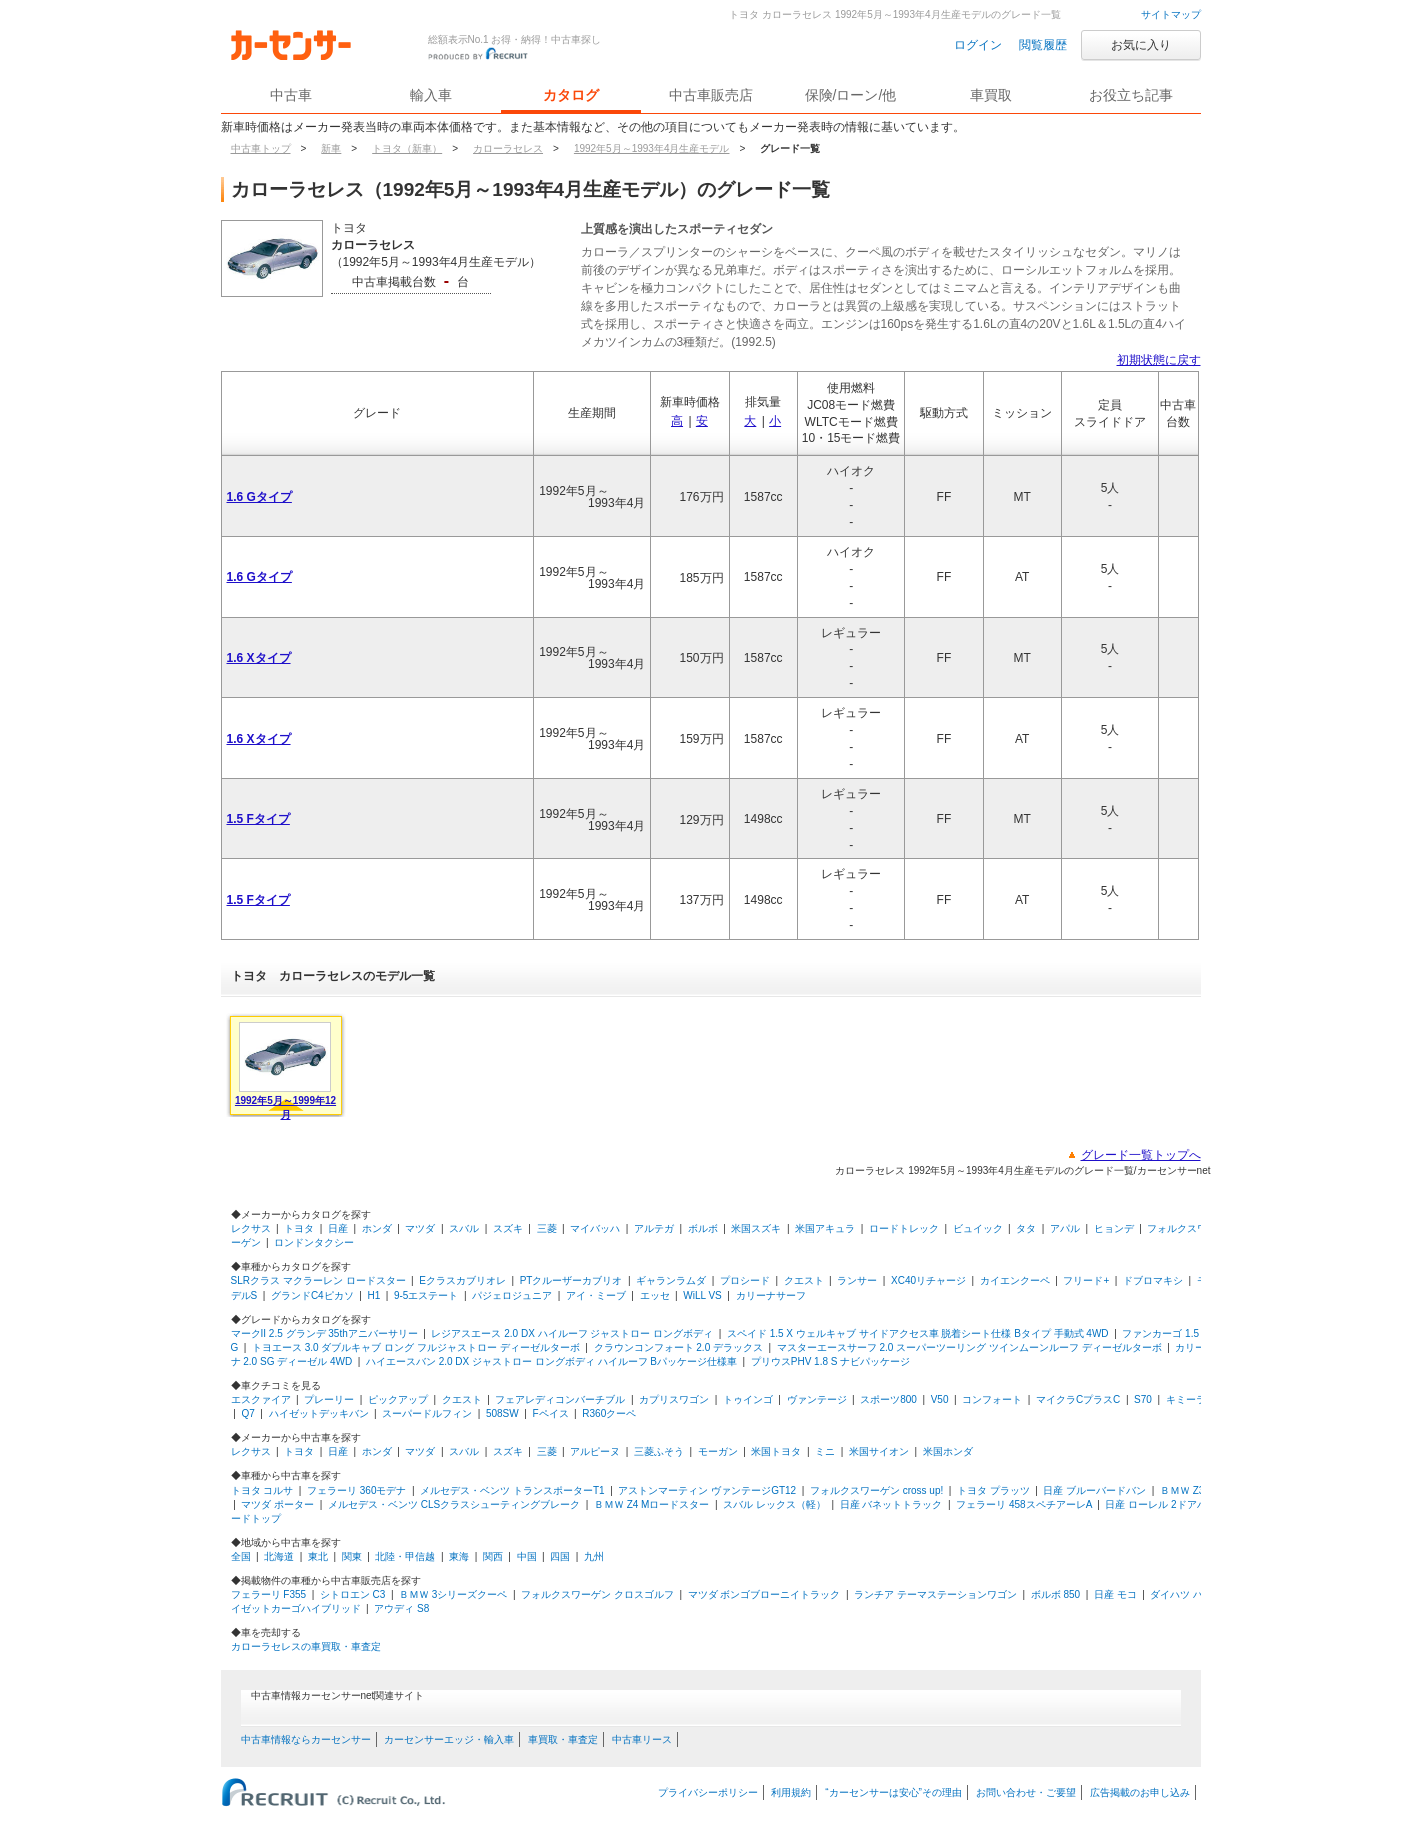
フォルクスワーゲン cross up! (876, 1490)
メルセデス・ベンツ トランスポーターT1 (512, 1490)
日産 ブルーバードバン (1094, 1490)
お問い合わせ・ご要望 (1026, 1792)
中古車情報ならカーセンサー (306, 1739)
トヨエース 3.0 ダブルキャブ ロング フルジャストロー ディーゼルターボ (416, 1347)
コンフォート (992, 1399)
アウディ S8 (401, 1608)
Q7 (247, 1413)
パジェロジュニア (512, 1295)
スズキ (508, 1228)
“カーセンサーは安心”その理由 (893, 1792)
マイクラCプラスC (1078, 1399)
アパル (1065, 1228)
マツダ (420, 1228)
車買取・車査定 (563, 1739)
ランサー (857, 1280)
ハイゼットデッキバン (319, 1413)
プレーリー (329, 1399)
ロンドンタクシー (314, 1242)
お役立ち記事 (1131, 95)
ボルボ (703, 1228)
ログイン (978, 45)
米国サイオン (879, 1451)
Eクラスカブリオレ (462, 1280)
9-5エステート (426, 1295)
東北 (318, 1556)
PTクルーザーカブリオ (571, 1280)
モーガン (718, 1451)
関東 (352, 1556)
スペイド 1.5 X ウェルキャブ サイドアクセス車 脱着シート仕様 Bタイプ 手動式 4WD (918, 1333)
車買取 (991, 95)
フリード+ (1086, 1280)
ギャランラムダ (671, 1280)
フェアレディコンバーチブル (560, 1399)
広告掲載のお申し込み (1140, 1792)
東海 (459, 1556)
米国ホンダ (948, 1451)
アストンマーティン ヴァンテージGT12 (707, 1490)
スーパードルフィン (427, 1413)
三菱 (547, 1228)
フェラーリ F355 (269, 1594)
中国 (527, 1556)
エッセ (655, 1295)
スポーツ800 (888, 1399)
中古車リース (642, 1739)
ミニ (825, 1451)
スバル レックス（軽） (774, 1504)
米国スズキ (756, 1228)
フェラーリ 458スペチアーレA (1024, 1504)
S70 (1143, 1399)
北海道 (279, 1556)
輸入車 (431, 95)
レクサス (251, 1228)
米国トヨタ (776, 1451)
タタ (1026, 1228)
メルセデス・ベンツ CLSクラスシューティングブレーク (454, 1504)
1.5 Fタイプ (258, 819)
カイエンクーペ (1015, 1280)
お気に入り (1141, 45)
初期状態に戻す (1159, 360)
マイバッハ (595, 1228)
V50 (940, 1399)
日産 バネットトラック (891, 1504)
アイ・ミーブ (596, 1295)
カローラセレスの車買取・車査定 (306, 1646)
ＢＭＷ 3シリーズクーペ (453, 1594)
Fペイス (550, 1413)
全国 (241, 1556)
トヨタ (299, 1228)
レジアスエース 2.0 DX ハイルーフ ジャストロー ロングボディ (572, 1333)
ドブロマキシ (1153, 1280)
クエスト (804, 1280)
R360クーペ (609, 1413)
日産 (338, 1228)
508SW (502, 1413)
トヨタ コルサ (262, 1490)
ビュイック (978, 1228)
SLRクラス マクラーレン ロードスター (318, 1280)
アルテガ (654, 1228)
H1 (373, 1295)
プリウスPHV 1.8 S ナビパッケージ (830, 1361)
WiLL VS (702, 1295)
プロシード (745, 1280)
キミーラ (1186, 1399)
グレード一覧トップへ (1141, 1155)
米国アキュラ (825, 1228)
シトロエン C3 (353, 1594)
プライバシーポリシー (708, 1792)
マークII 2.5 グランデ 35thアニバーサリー (324, 1333)
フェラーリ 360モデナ (356, 1490)
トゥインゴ (748, 1399)
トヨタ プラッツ (993, 1490)
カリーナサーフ (771, 1295)
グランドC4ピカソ (312, 1295)
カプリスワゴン (674, 1399)
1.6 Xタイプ (259, 658)
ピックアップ (398, 1399)
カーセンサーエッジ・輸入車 (449, 1739)
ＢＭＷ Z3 (1182, 1490)
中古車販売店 (711, 95)
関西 (493, 1556)
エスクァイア (261, 1399)
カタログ (571, 95)
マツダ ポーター (277, 1504)
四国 (560, 1556)
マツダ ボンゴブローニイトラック (764, 1594)
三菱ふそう (659, 1451)
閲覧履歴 (1043, 45)
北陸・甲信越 (405, 1556)
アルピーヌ (595, 1451)
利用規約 (791, 1792)
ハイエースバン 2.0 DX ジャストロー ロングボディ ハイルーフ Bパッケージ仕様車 (551, 1361)
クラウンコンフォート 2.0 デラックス (678, 1347)
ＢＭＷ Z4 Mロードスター (652, 1504)
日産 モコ (1115, 1594)
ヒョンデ (1114, 1228)
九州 (594, 1556)
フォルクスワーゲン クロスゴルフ (597, 1594)
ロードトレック (904, 1228)
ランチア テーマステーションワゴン (935, 1594)
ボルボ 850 (1055, 1594)
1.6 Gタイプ (259, 497)
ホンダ (377, 1228)
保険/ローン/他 (851, 95)
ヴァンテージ (817, 1399)
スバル (464, 1228)
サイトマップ (1171, 14)
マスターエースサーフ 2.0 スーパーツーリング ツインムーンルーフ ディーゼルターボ (969, 1347)
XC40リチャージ (928, 1280)
